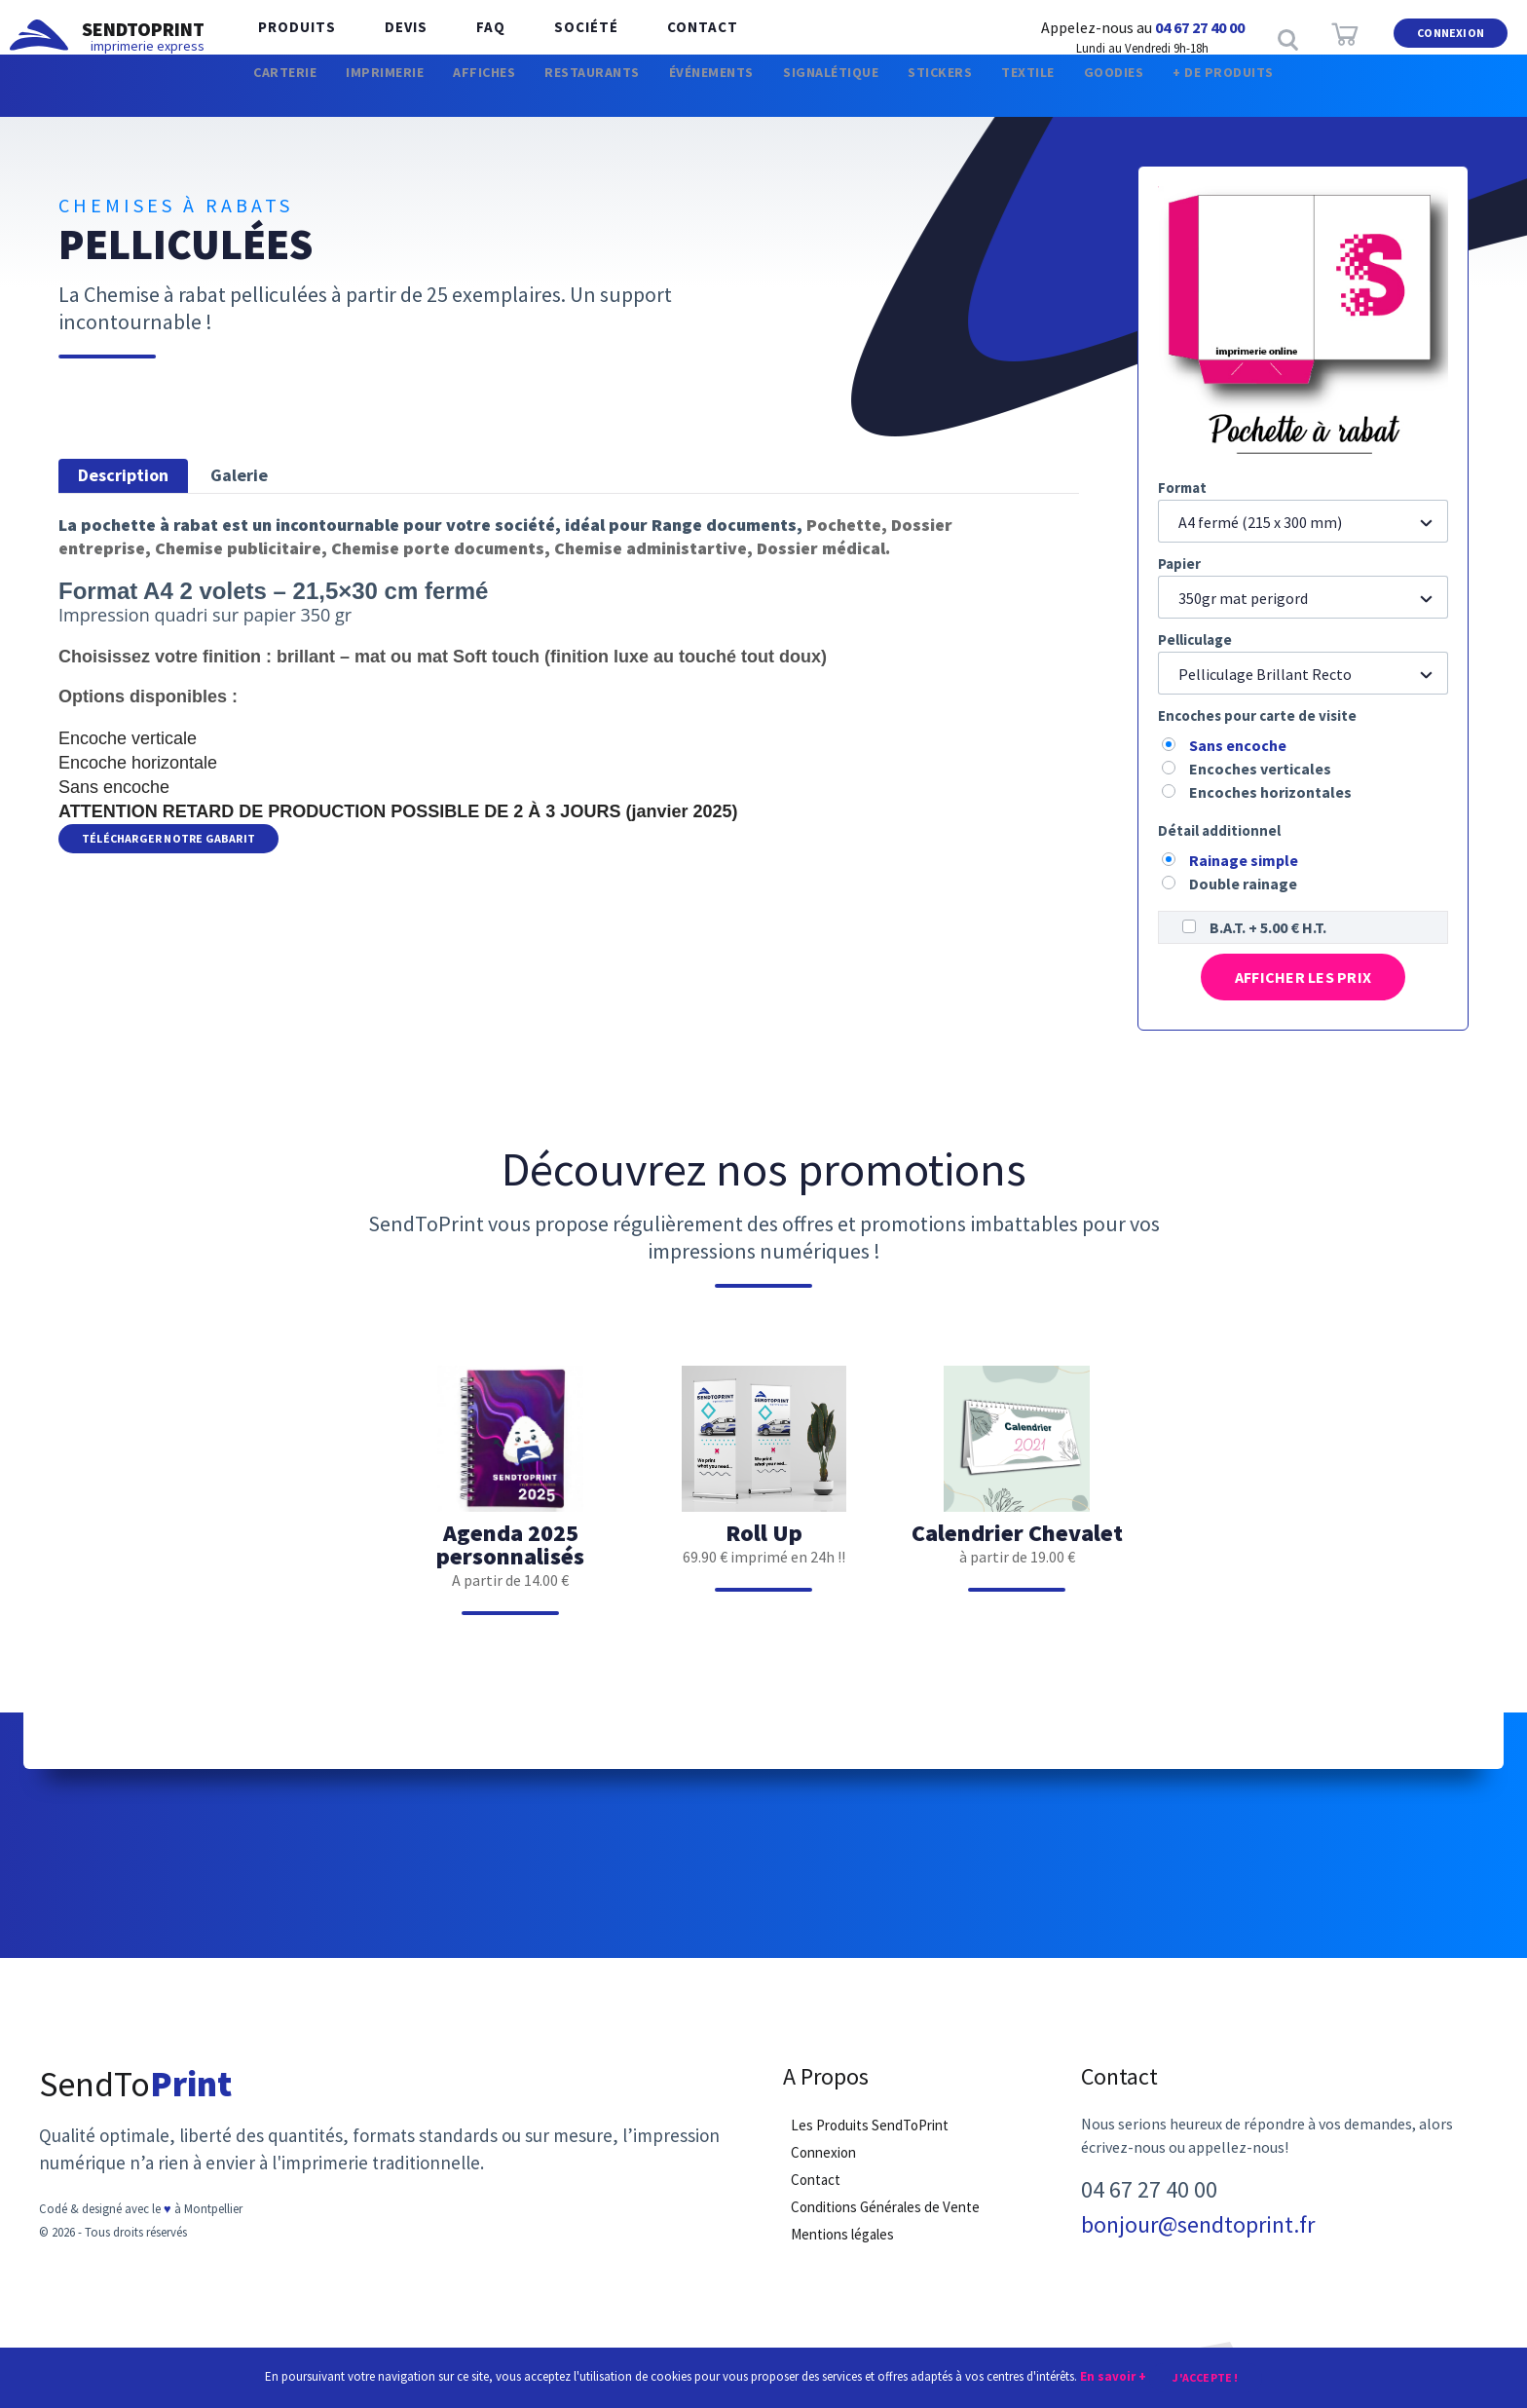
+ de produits (1312, 97)
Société (552, 38)
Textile (1078, 97)
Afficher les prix (1302, 980)
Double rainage (1243, 883)
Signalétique (841, 97)
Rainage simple (1243, 860)
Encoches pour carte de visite (1257, 715)
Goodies (1182, 97)
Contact (658, 38)
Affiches (427, 97)
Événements (698, 97)
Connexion (1450, 37)
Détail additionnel (1219, 830)
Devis (391, 38)
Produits (292, 38)
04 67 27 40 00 (1200, 27)
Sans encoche (1237, 745)
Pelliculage (1195, 639)
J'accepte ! (1205, 2376)
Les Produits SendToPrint (870, 2135)
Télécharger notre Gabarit (168, 839)
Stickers (971, 97)
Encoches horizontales (1270, 792)
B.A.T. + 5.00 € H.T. (1268, 927)
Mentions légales (842, 2244)
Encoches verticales (1260, 768)
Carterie (193, 97)
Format (1182, 487)
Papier (1179, 563)
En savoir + (1113, 2375)
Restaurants (556, 97)
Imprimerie (310, 97)
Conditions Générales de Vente (885, 2216)
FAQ (466, 38)
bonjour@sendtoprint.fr (1198, 2234)
